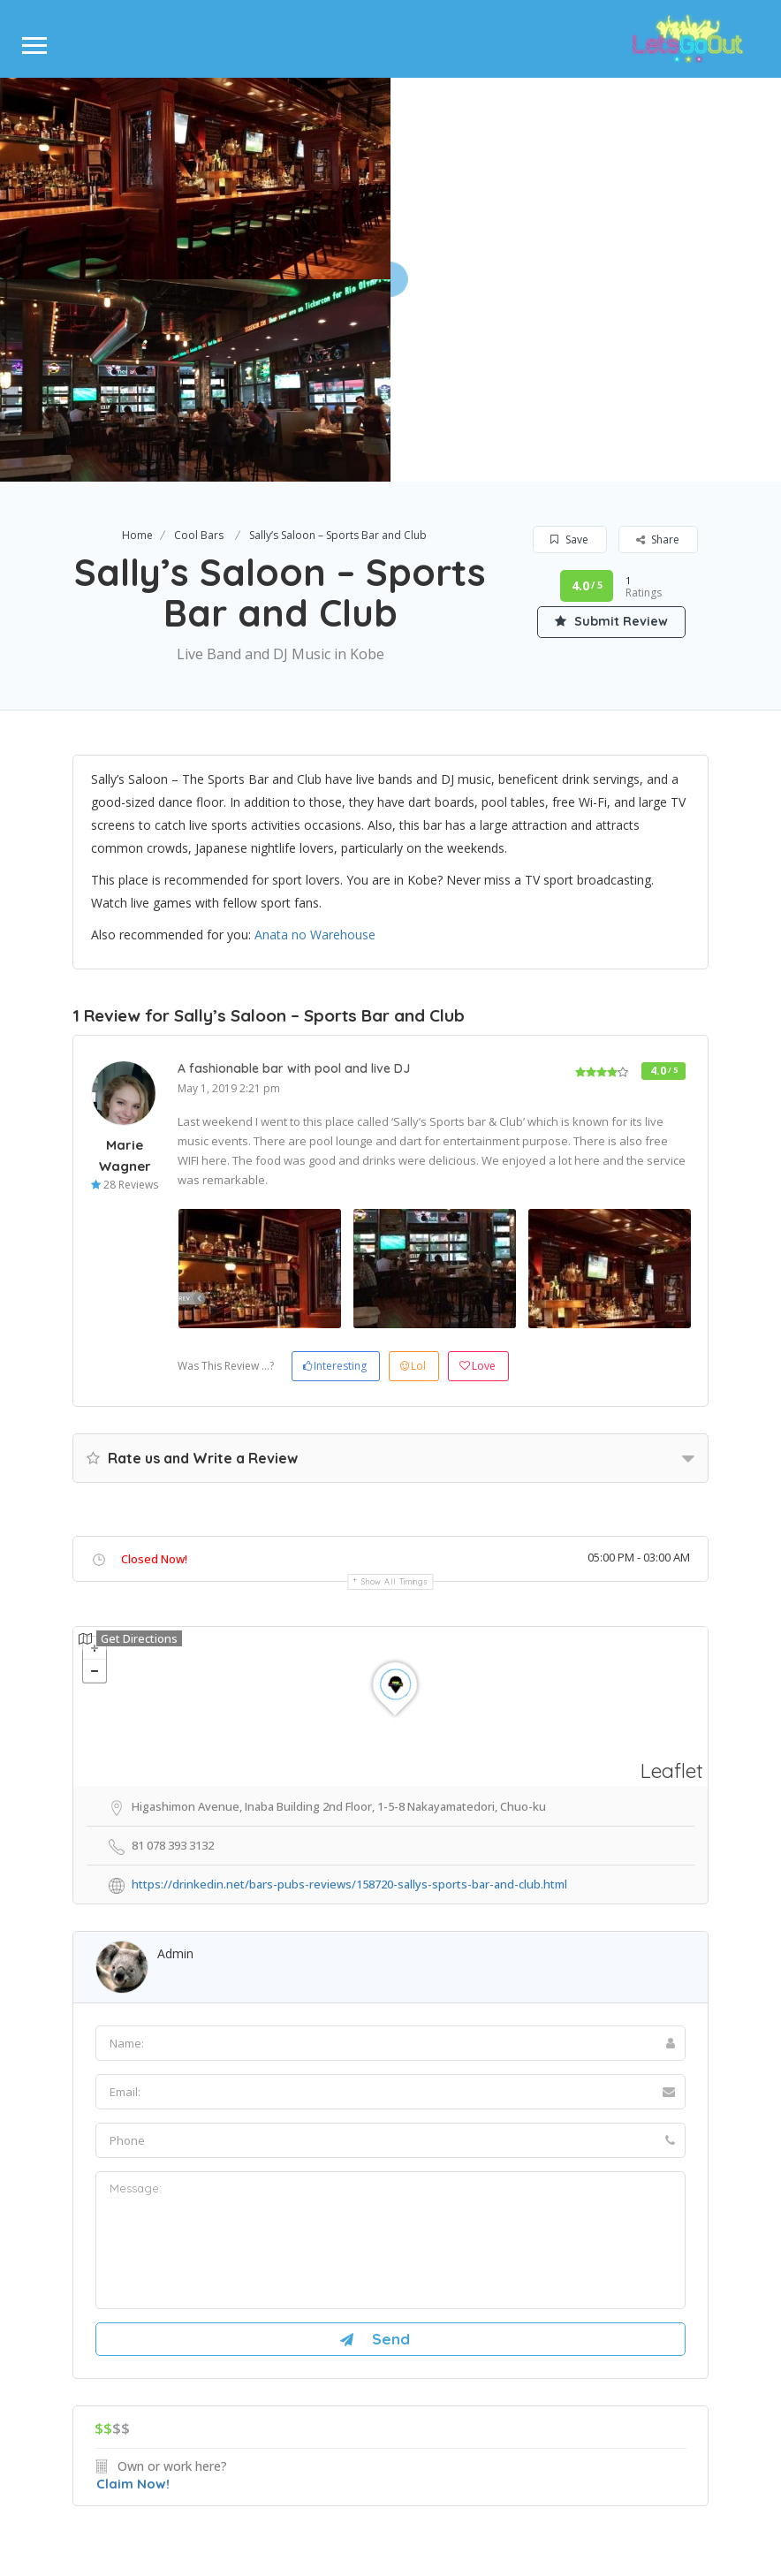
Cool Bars (199, 332)
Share (657, 337)
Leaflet (672, 1568)
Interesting (335, 1163)
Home (137, 332)
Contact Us (391, 2432)
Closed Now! (154, 1356)
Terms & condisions (479, 2494)
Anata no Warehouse (314, 733)
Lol (413, 1163)
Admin (175, 1751)
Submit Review (611, 419)
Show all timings (394, 1379)
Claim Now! (133, 2281)
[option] (259, 1066)
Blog (467, 2432)
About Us (301, 2432)
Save (569, 337)
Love (477, 1163)
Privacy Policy (371, 2494)
